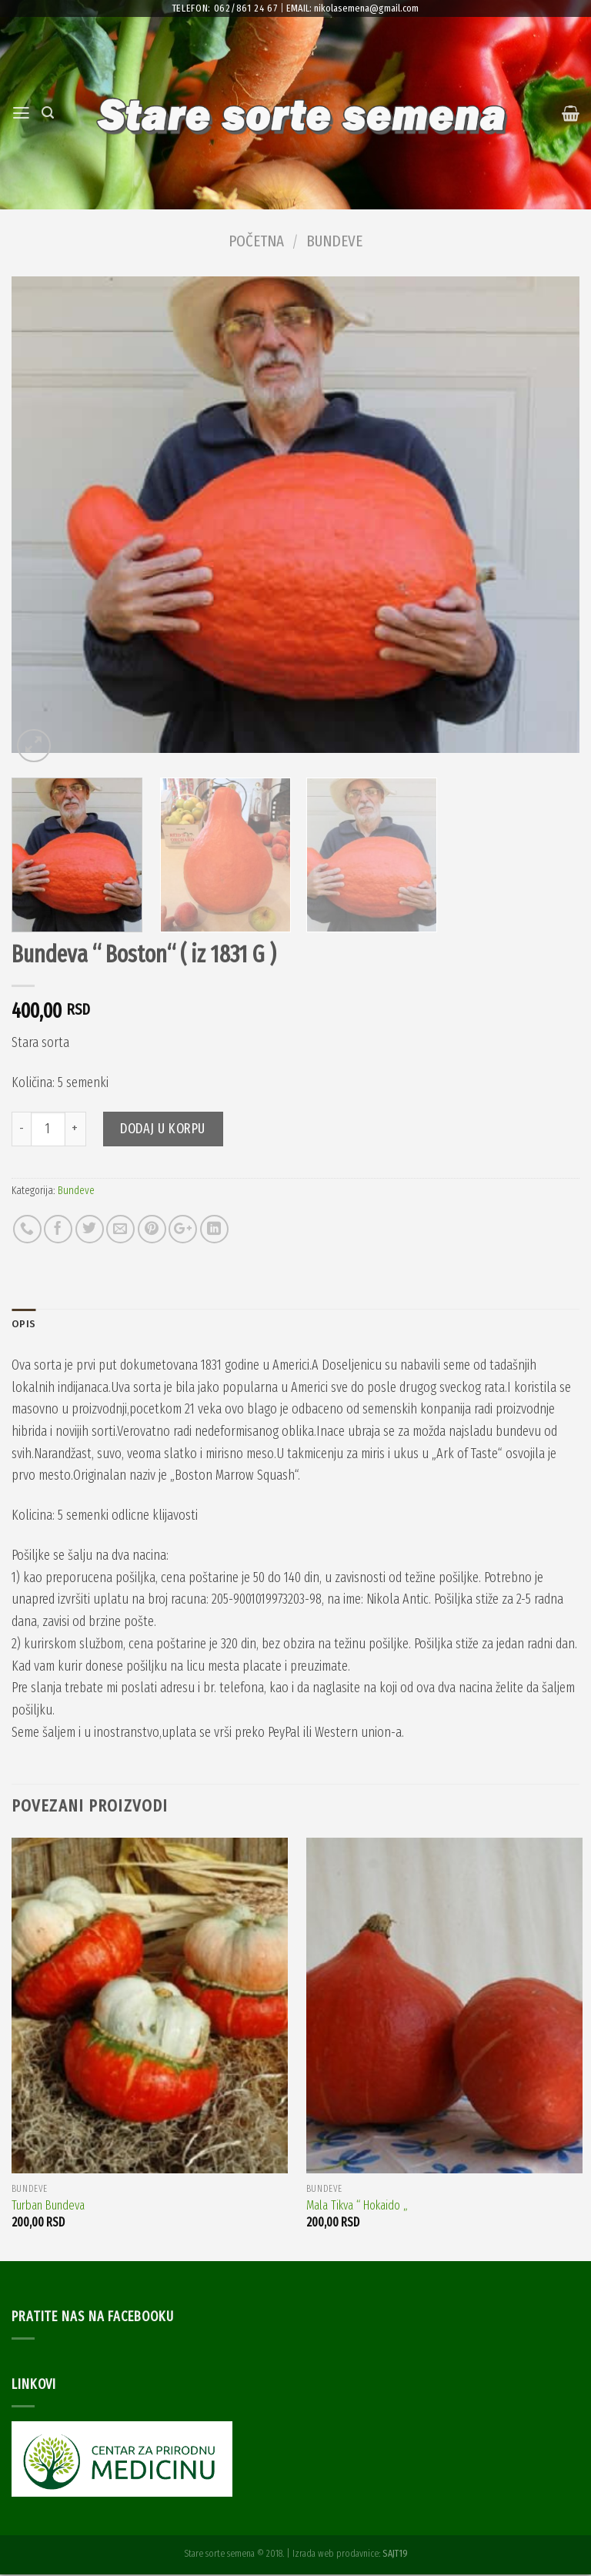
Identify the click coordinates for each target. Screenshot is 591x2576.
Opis (24, 1324)
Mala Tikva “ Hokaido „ (357, 2207)
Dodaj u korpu (162, 1128)
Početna (256, 241)
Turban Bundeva (48, 2207)
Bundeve (334, 241)
